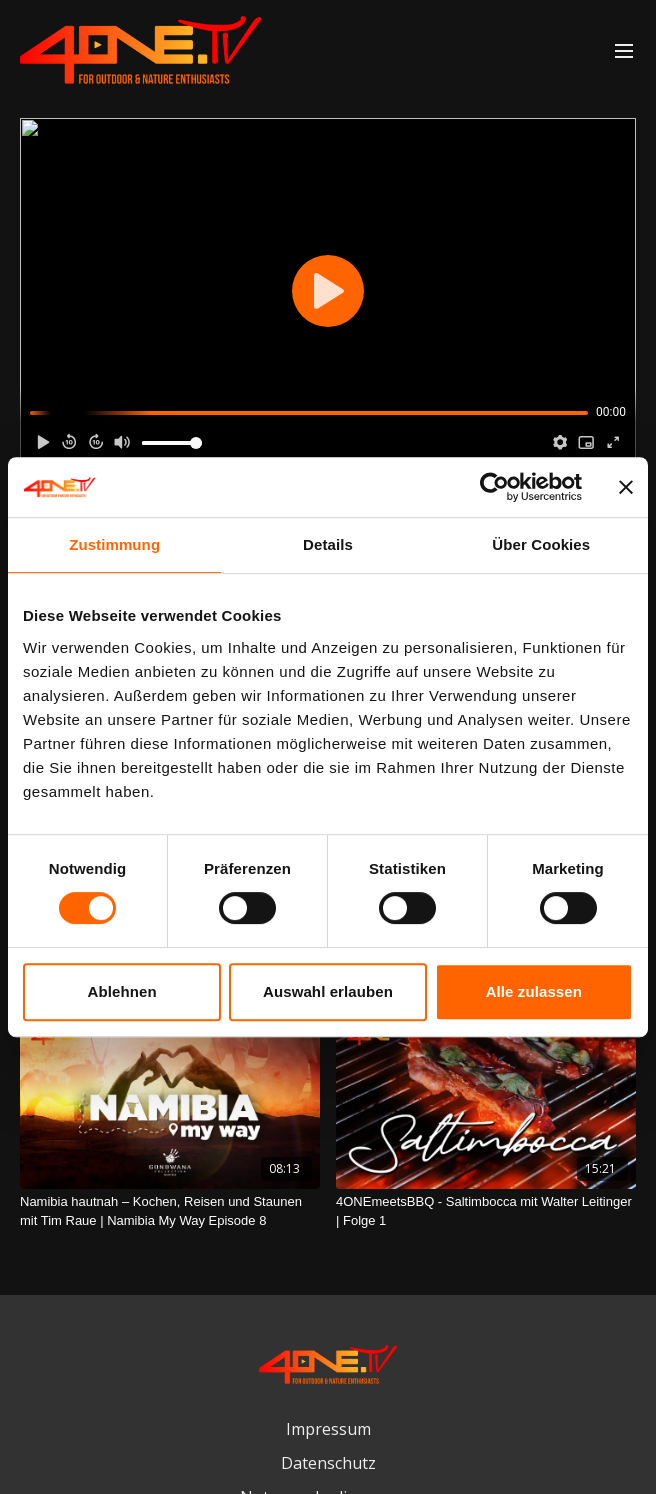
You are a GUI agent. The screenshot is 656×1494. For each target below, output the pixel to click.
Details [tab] (328, 544)
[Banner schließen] (626, 487)
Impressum (328, 1429)
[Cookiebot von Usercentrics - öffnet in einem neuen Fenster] (494, 487)
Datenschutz (328, 1463)
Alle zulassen (534, 991)
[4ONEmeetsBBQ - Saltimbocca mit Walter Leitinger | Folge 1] (486, 1211)
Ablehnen (122, 991)
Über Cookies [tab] (541, 544)
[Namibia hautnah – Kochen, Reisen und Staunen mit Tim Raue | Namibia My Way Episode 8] (170, 1211)
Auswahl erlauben (328, 991)
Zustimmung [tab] (114, 544)
